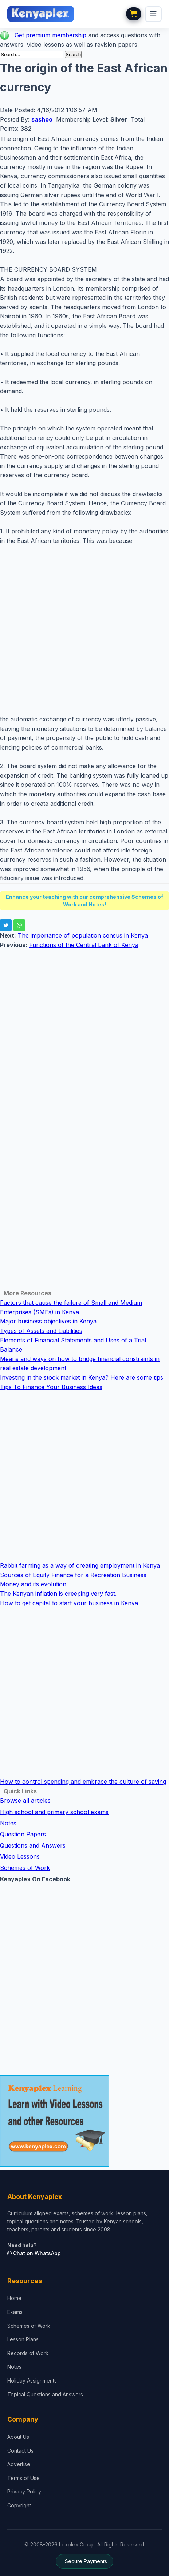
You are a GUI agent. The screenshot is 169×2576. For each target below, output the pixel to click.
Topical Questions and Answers (45, 2394)
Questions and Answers (33, 1845)
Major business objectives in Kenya (48, 1321)
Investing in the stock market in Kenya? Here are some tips (81, 1377)
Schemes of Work (25, 1867)
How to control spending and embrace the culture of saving (83, 1781)
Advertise (18, 2464)
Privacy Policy (24, 2491)
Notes (8, 1823)
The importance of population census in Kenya (83, 935)
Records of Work (27, 2353)
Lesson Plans (23, 2339)
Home (14, 2298)
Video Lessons (20, 1856)
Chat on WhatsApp (34, 2253)
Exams (15, 2312)
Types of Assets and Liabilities (41, 1330)
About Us (18, 2437)
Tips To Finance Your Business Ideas (51, 1387)
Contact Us (20, 2450)
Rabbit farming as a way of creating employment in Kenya (80, 1565)
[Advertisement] (84, 630)
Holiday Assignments (32, 2380)
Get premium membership (50, 35)
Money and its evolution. (34, 1584)
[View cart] (133, 13)
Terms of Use (23, 2478)
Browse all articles (25, 1800)
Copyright (19, 2505)
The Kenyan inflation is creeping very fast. (58, 1593)
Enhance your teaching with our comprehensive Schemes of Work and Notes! (84, 901)
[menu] (153, 14)
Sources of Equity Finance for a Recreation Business (73, 1575)
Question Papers (23, 1834)
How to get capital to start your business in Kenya (69, 1603)
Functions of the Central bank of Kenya (83, 944)
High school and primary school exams (54, 1812)
